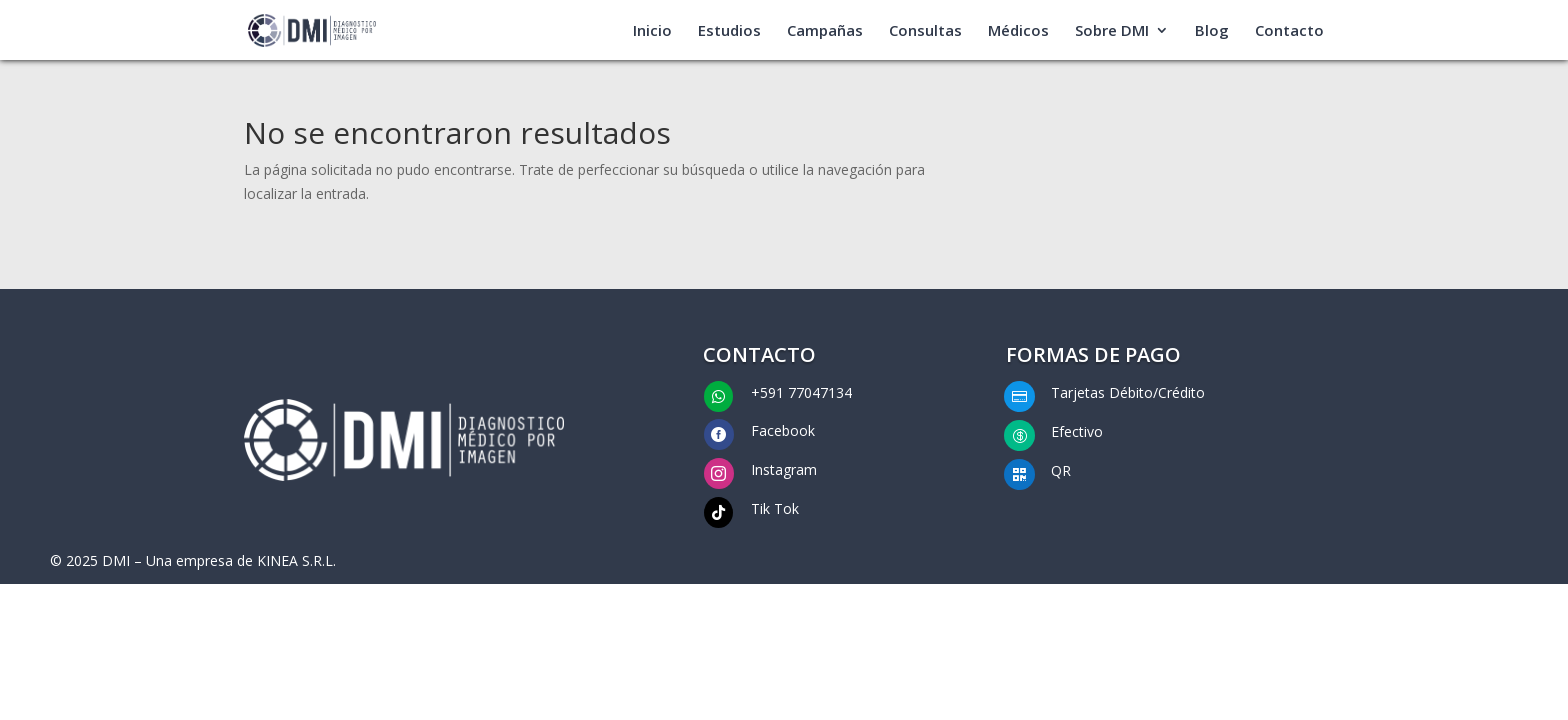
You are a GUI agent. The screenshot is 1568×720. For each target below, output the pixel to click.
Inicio (652, 31)
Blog (1212, 31)
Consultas (925, 31)
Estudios (729, 31)
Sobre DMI (1112, 31)
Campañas (825, 31)
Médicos (1018, 31)
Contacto (1289, 31)
